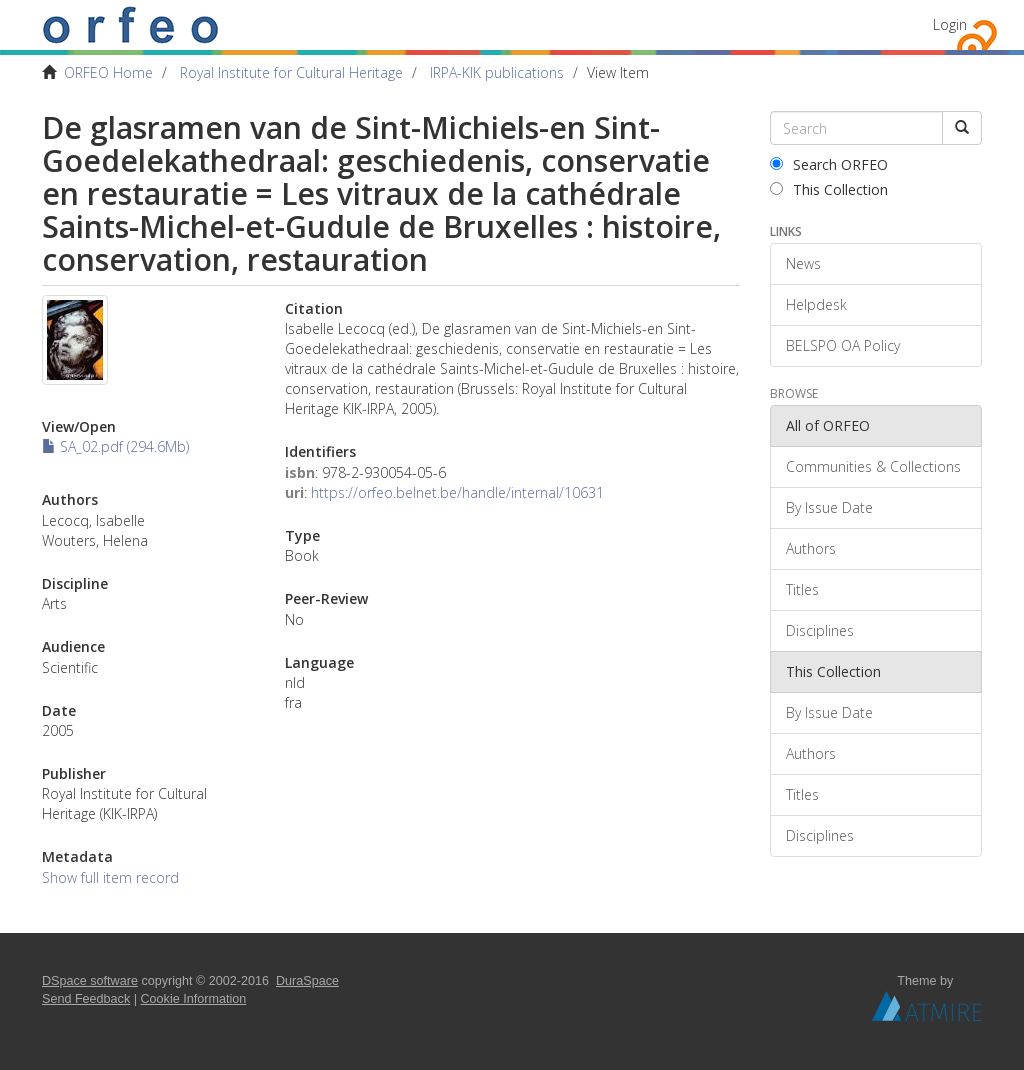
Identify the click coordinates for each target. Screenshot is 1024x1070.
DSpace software (90, 981)
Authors (811, 548)
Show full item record (110, 877)
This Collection (829, 189)
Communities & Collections (873, 466)
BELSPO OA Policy (843, 345)
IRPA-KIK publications (497, 72)
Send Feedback (86, 999)
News (803, 263)
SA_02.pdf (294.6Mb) (115, 446)
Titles (802, 589)
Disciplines (820, 630)
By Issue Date (829, 507)
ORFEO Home (108, 72)
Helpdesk (816, 304)
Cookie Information (194, 999)
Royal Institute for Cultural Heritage (291, 72)
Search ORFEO (829, 164)
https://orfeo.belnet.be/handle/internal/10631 (457, 492)
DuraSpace (307, 981)
